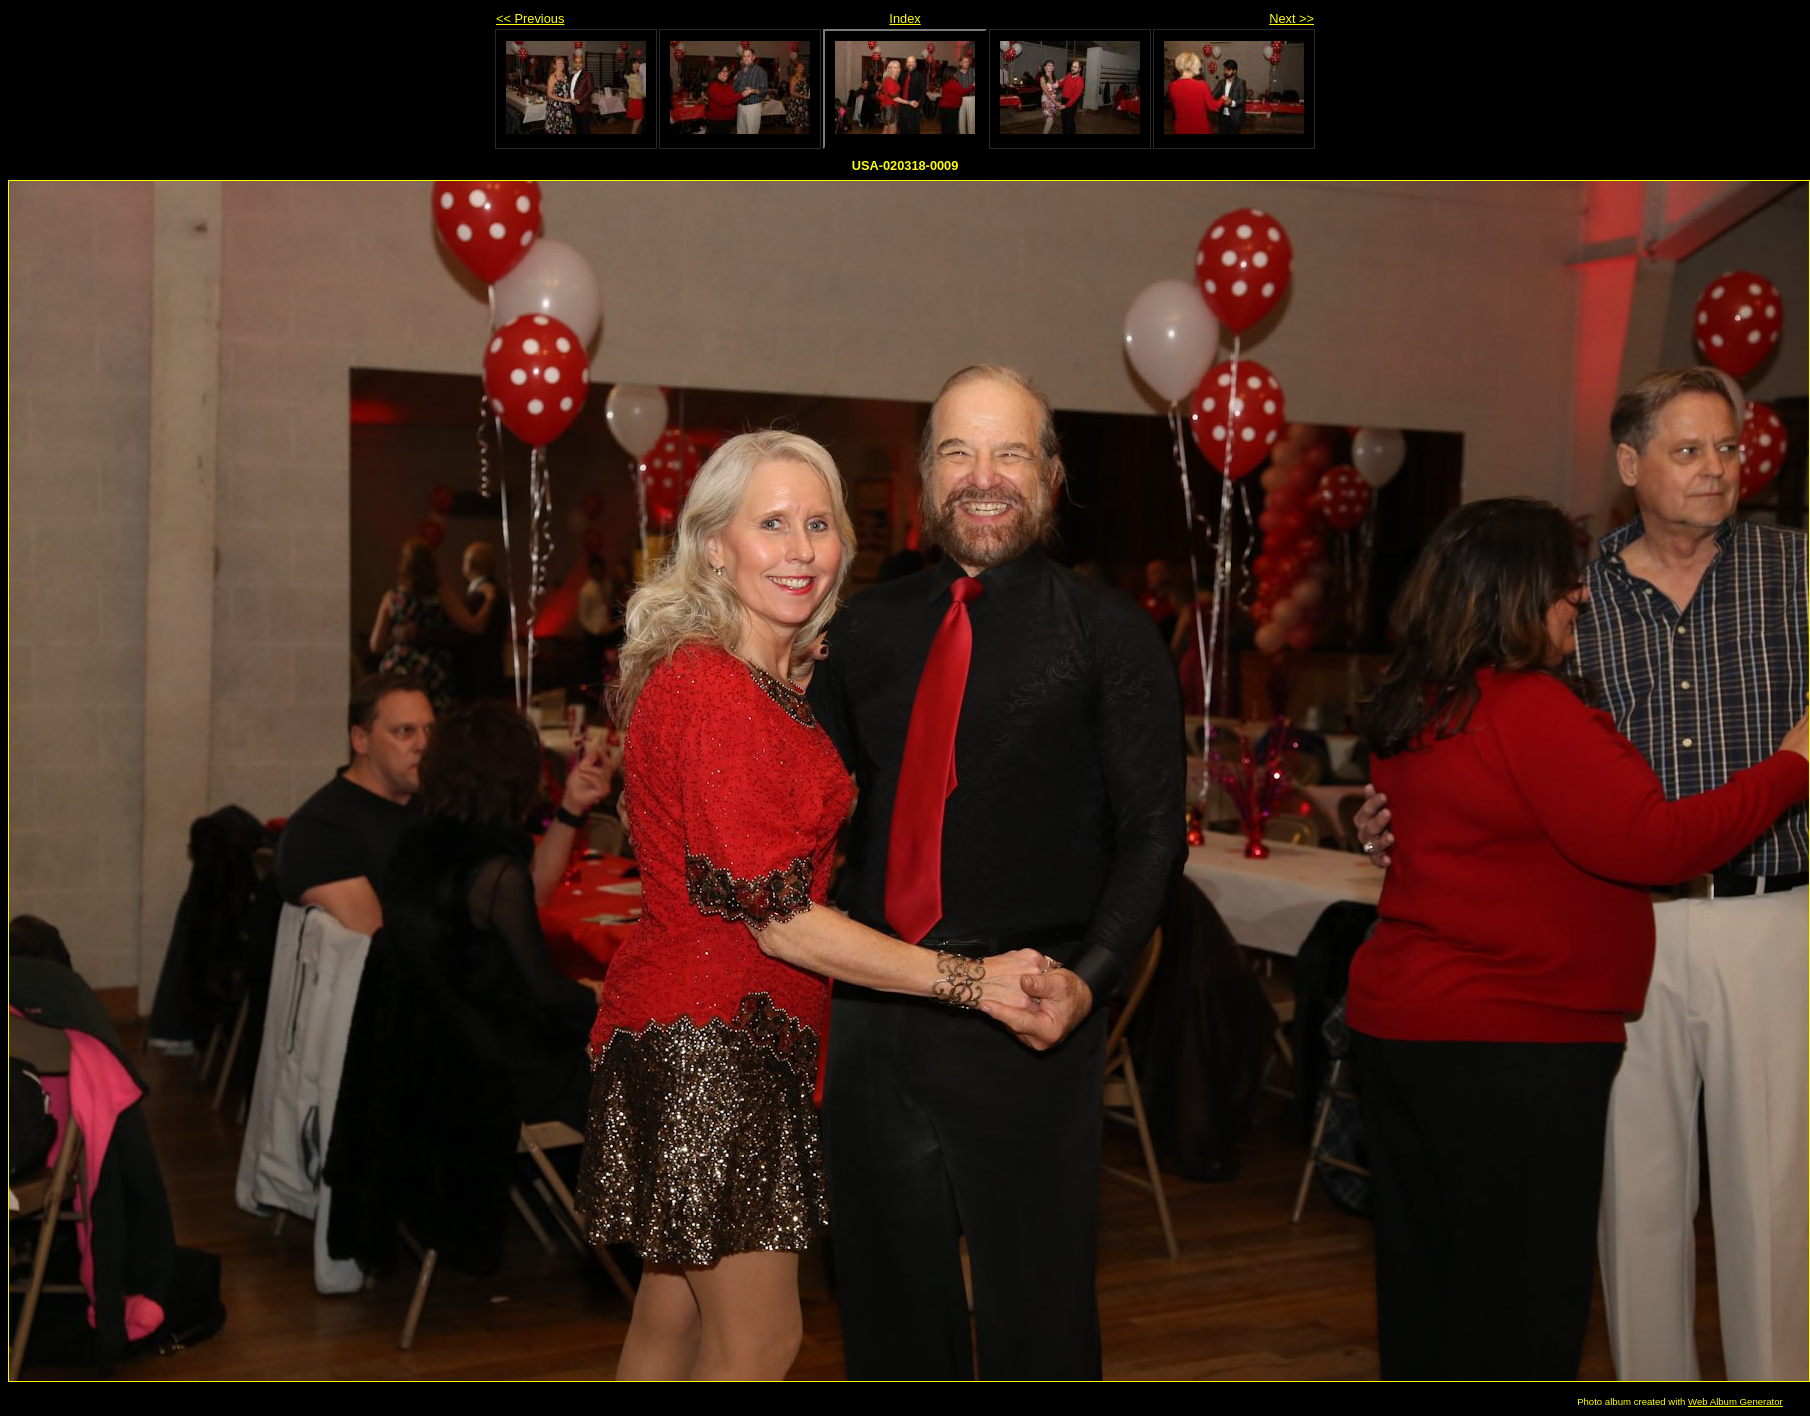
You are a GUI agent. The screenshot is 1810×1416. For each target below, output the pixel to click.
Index (904, 18)
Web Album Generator (1735, 1401)
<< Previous (530, 18)
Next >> (1291, 18)
